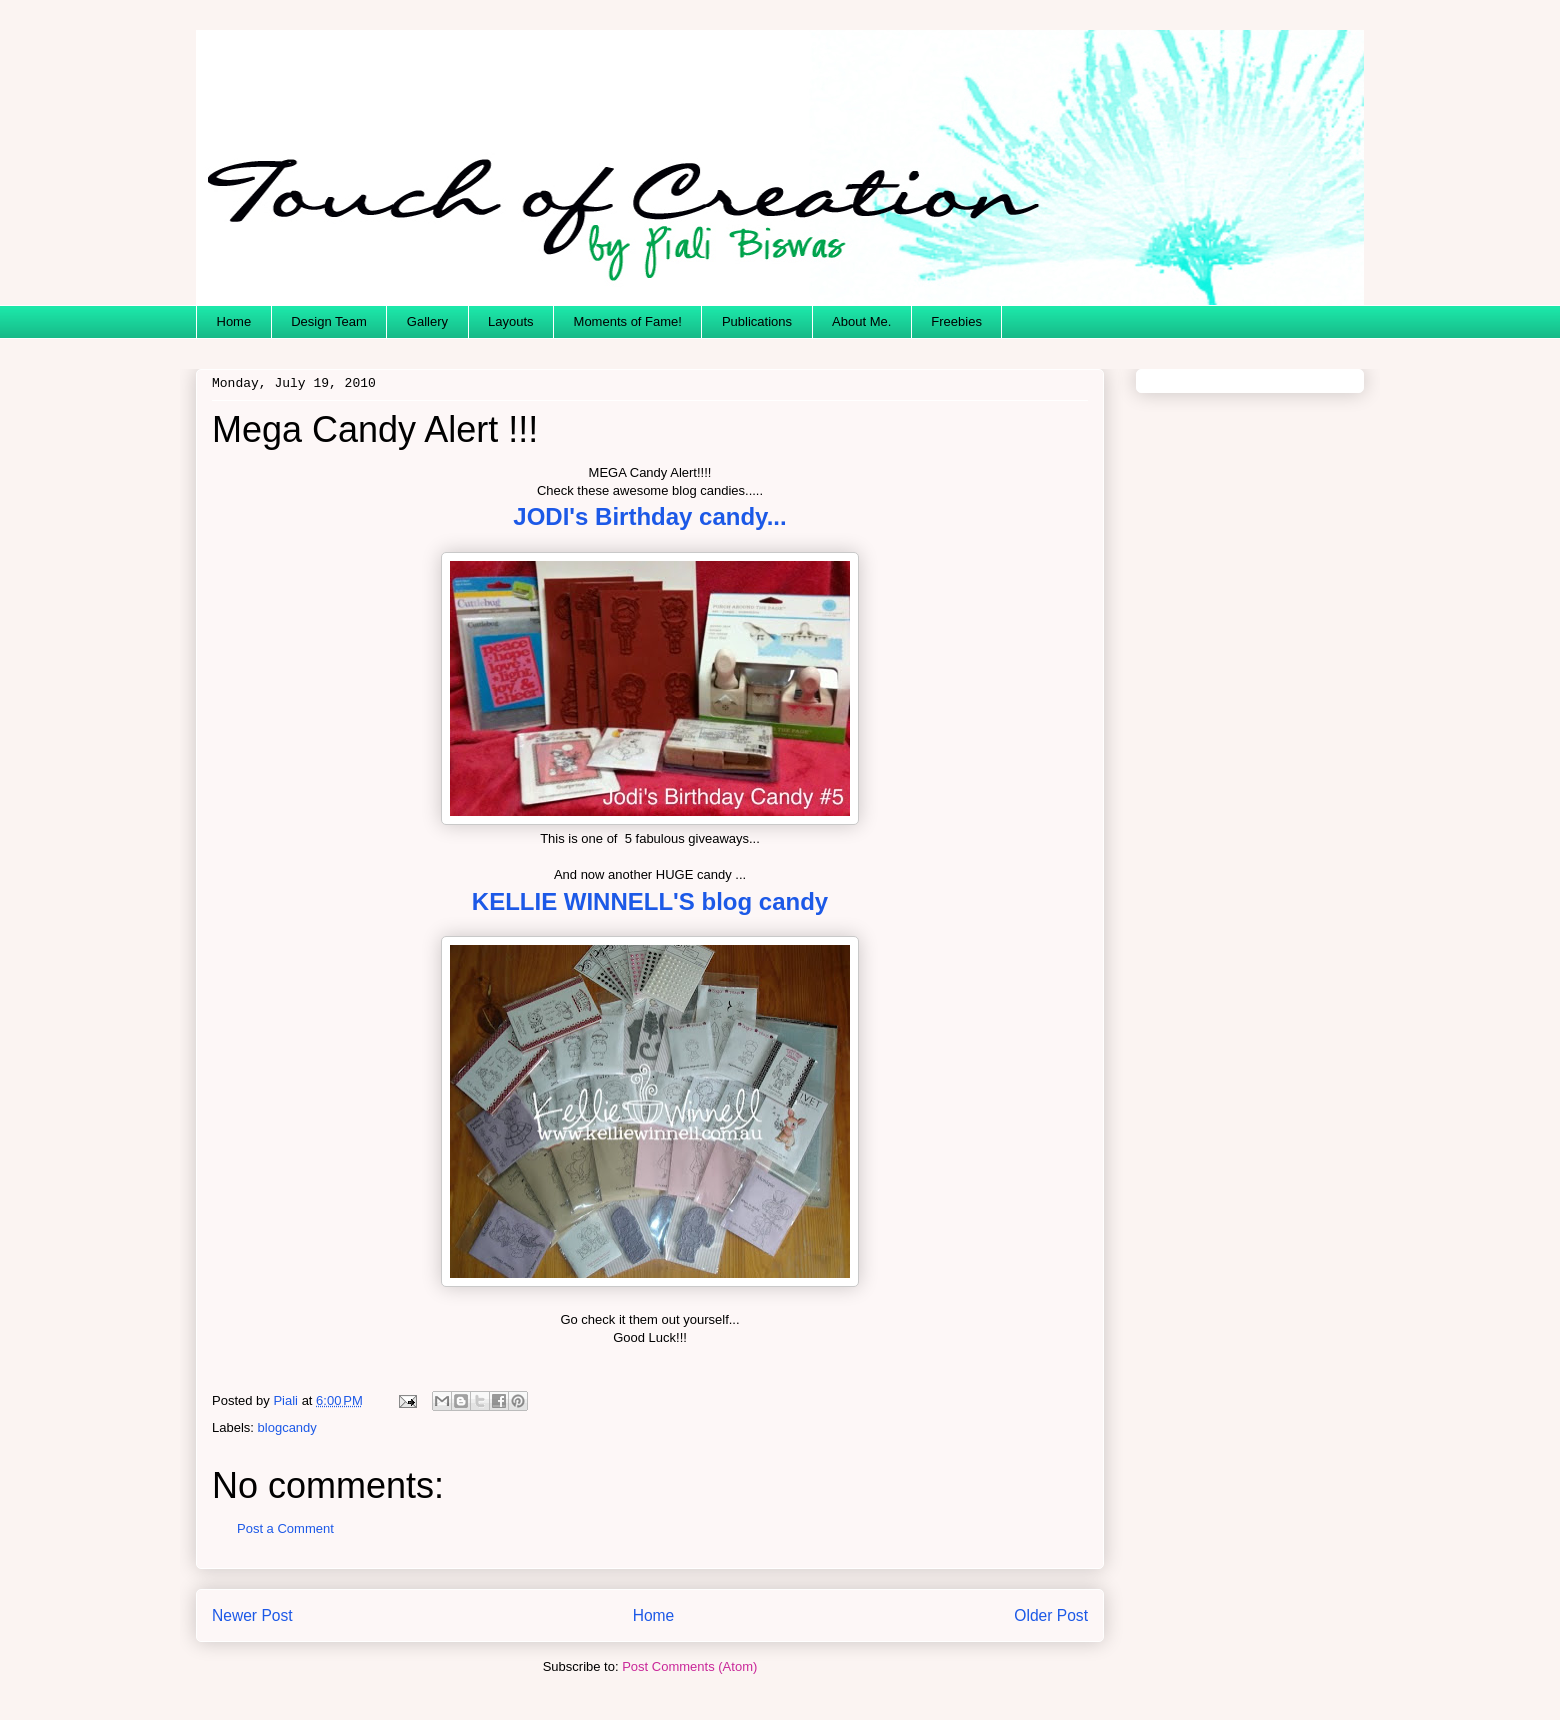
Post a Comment (285, 1528)
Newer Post (252, 1615)
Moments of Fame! (628, 321)
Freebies (956, 321)
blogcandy (287, 1427)
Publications (757, 321)
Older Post (1051, 1615)
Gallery (427, 321)
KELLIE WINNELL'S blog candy (650, 901)
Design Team (329, 321)
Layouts (511, 321)
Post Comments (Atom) (689, 1666)
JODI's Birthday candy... (649, 516)
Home (234, 321)
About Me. (861, 321)
